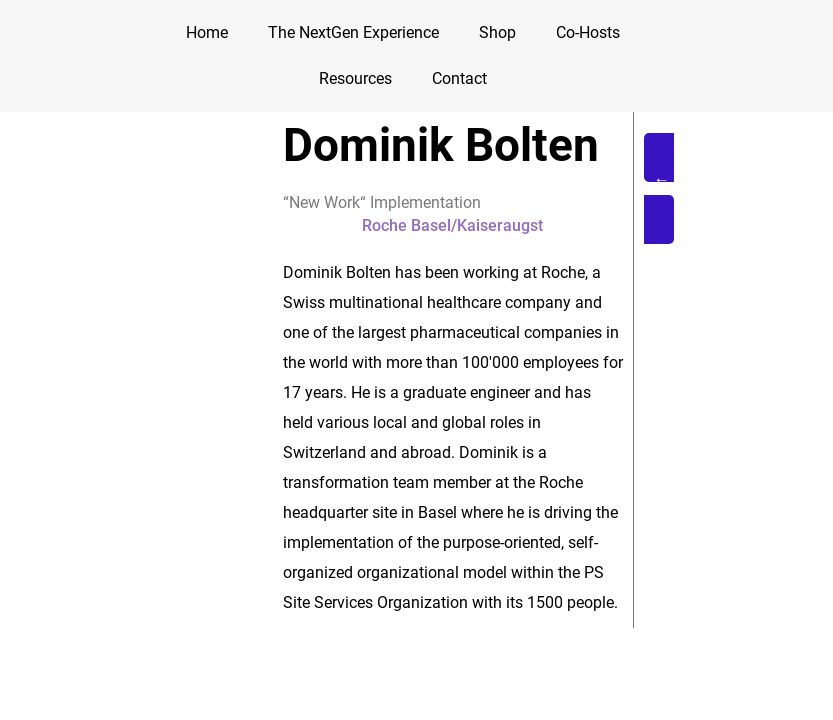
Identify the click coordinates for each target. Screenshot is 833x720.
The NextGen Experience (353, 32)
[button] (704, 188)
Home (207, 32)
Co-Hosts (588, 32)
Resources (355, 78)
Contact (459, 78)
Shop (497, 32)
